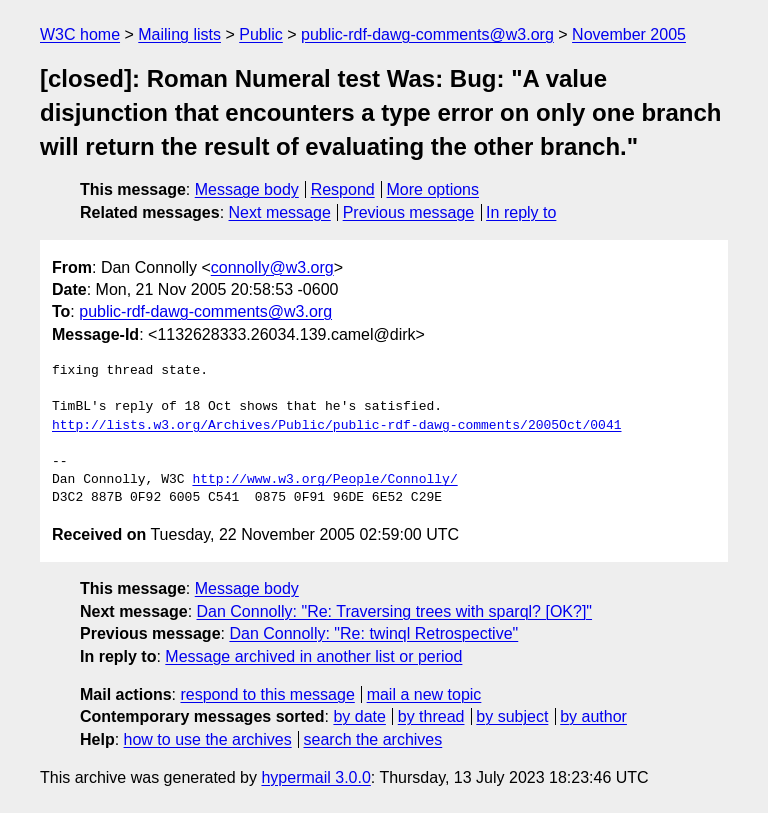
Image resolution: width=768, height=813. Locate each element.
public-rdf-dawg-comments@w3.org (427, 34)
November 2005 (629, 34)
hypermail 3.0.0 (315, 777)
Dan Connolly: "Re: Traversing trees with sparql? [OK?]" (395, 611)
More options (433, 189)
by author (593, 716)
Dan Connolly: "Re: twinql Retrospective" (373, 633)
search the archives (373, 739)
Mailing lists (179, 34)
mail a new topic (424, 694)
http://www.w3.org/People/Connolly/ (324, 480)
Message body (247, 189)
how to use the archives (208, 739)
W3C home (80, 34)
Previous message (409, 212)
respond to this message (267, 694)
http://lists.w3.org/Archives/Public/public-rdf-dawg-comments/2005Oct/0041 (336, 426)
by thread (431, 716)
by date (359, 716)
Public (261, 34)
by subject (512, 716)
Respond (343, 189)
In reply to (521, 212)
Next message (280, 212)
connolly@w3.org (272, 267)
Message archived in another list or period (313, 656)
